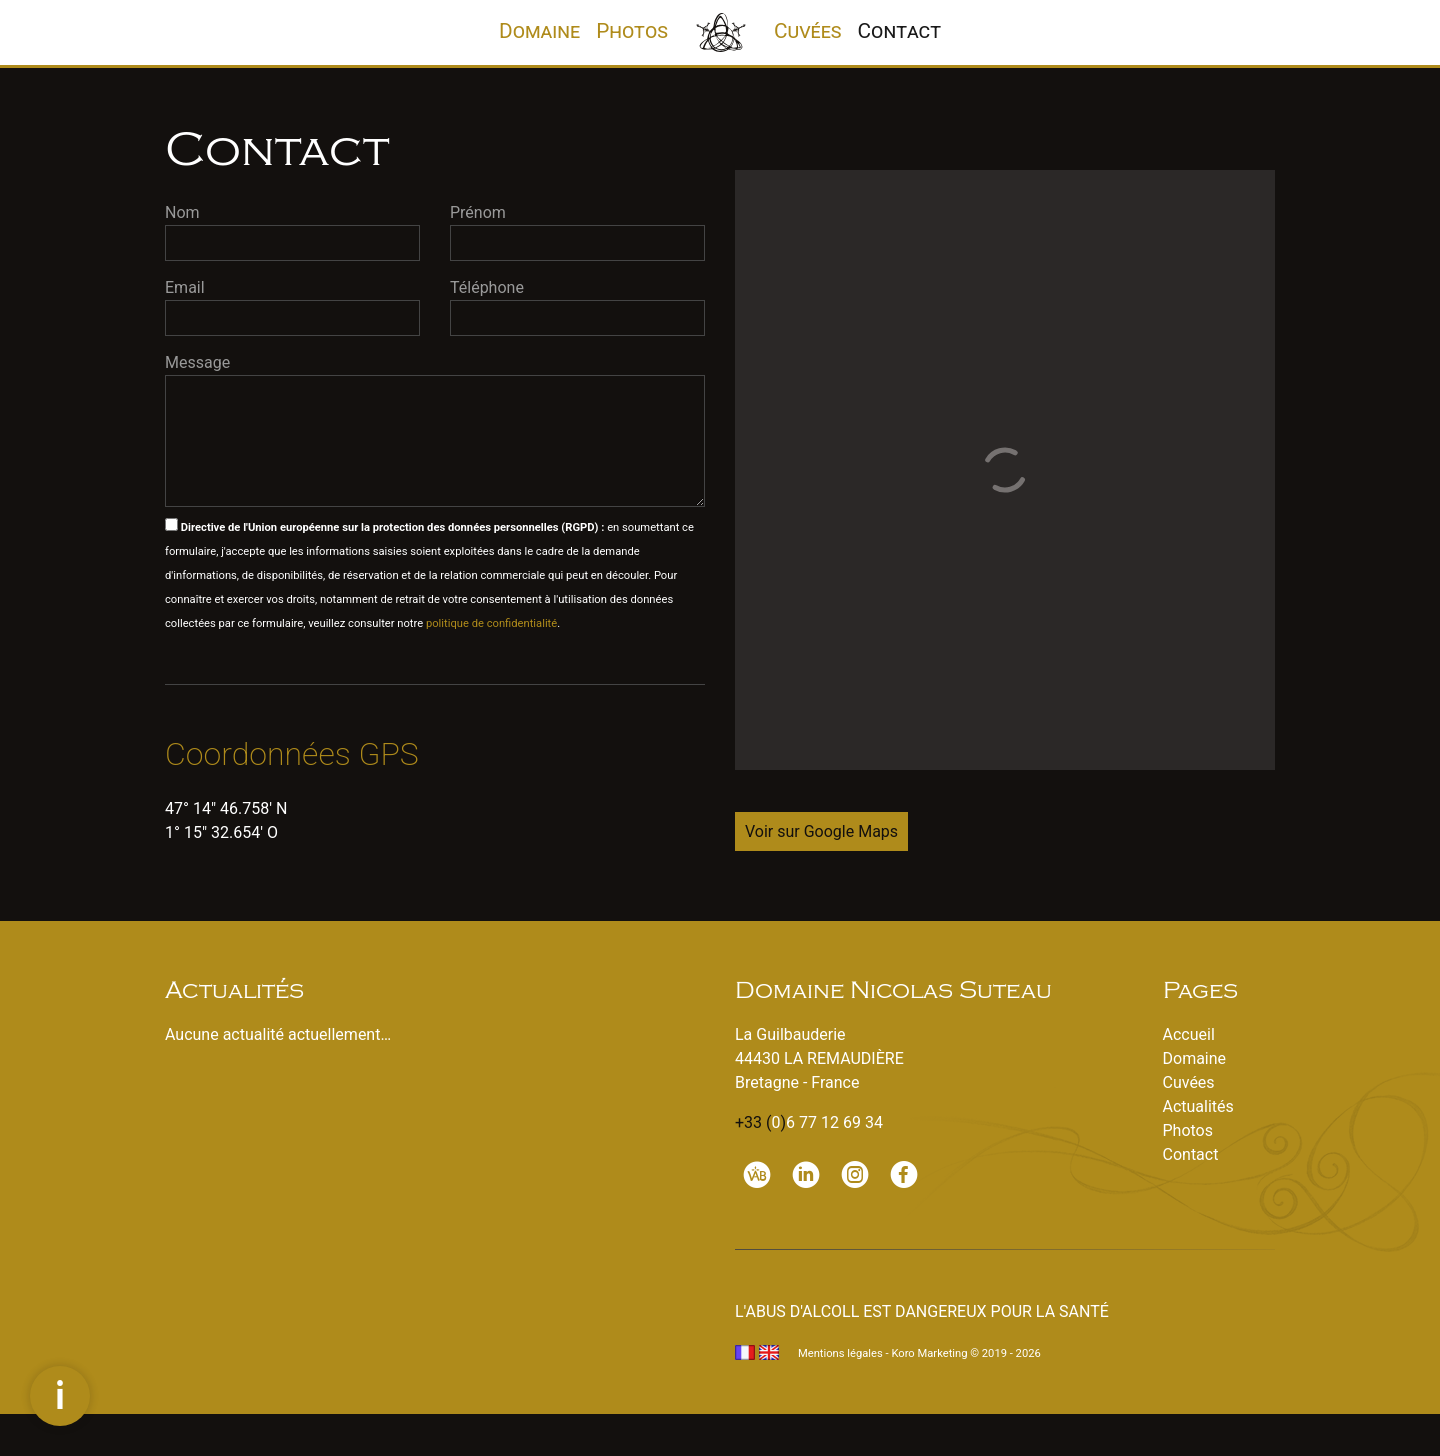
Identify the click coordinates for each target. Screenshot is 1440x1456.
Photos (632, 31)
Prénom (478, 212)
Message (197, 362)
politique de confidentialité (491, 623)
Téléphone (487, 287)
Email (185, 287)
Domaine (543, 29)
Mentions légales (840, 1353)
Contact (899, 31)
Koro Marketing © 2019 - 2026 (965, 1353)
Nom (182, 212)
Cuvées (808, 31)
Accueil (1189, 1034)
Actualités (1198, 1106)
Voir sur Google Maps (821, 831)
